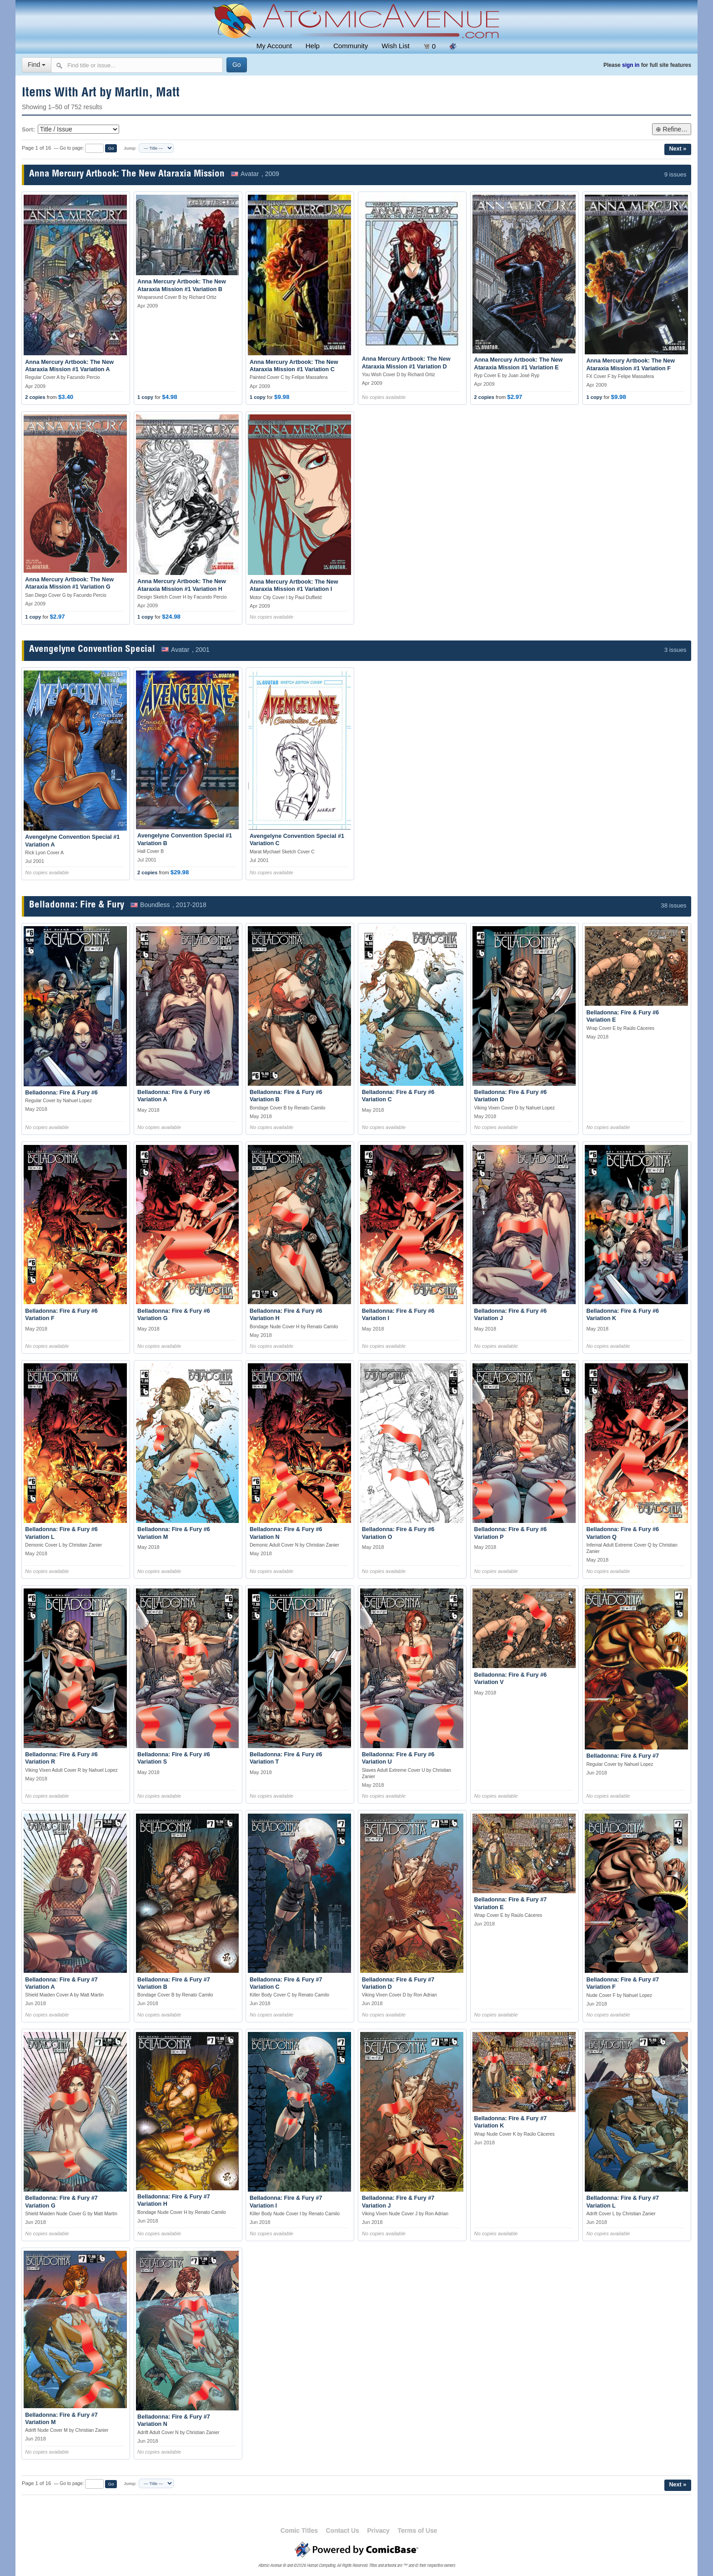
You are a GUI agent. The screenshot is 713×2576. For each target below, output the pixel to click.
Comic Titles (299, 2530)
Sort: (28, 129)
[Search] (236, 64)
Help (313, 46)
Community (350, 46)
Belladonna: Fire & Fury (76, 905)
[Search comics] (137, 65)
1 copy (145, 397)
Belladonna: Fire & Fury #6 (61, 1092)
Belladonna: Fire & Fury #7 (622, 1756)
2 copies (35, 397)
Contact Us (342, 2530)
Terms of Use (417, 2530)
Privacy (378, 2530)
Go (111, 148)
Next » (677, 149)
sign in (630, 65)
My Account (274, 46)
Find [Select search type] (36, 64)
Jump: (130, 148)
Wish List (395, 46)
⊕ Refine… (672, 129)
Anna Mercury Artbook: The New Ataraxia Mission (127, 174)
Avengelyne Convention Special (92, 650)
